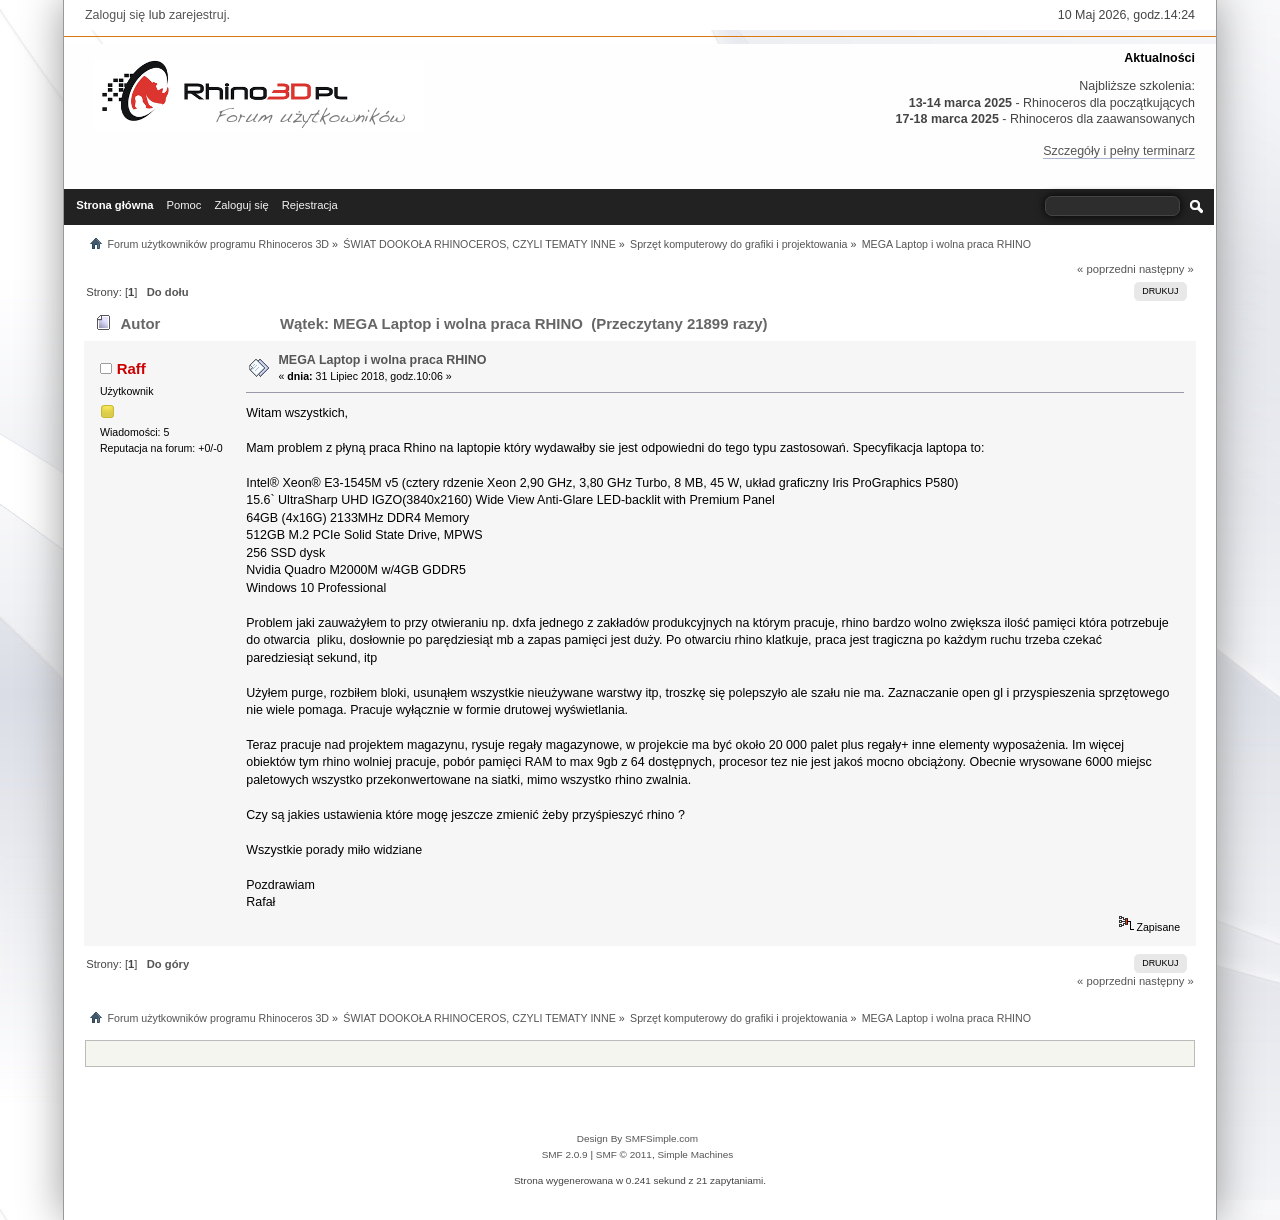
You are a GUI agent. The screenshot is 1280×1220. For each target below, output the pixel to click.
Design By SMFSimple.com (637, 1138)
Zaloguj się (115, 15)
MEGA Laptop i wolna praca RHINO (382, 360)
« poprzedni (1106, 269)
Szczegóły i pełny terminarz (1119, 151)
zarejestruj (198, 15)
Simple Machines (695, 1154)
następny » (1166, 269)
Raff (131, 368)
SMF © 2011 (624, 1154)
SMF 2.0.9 (565, 1154)
